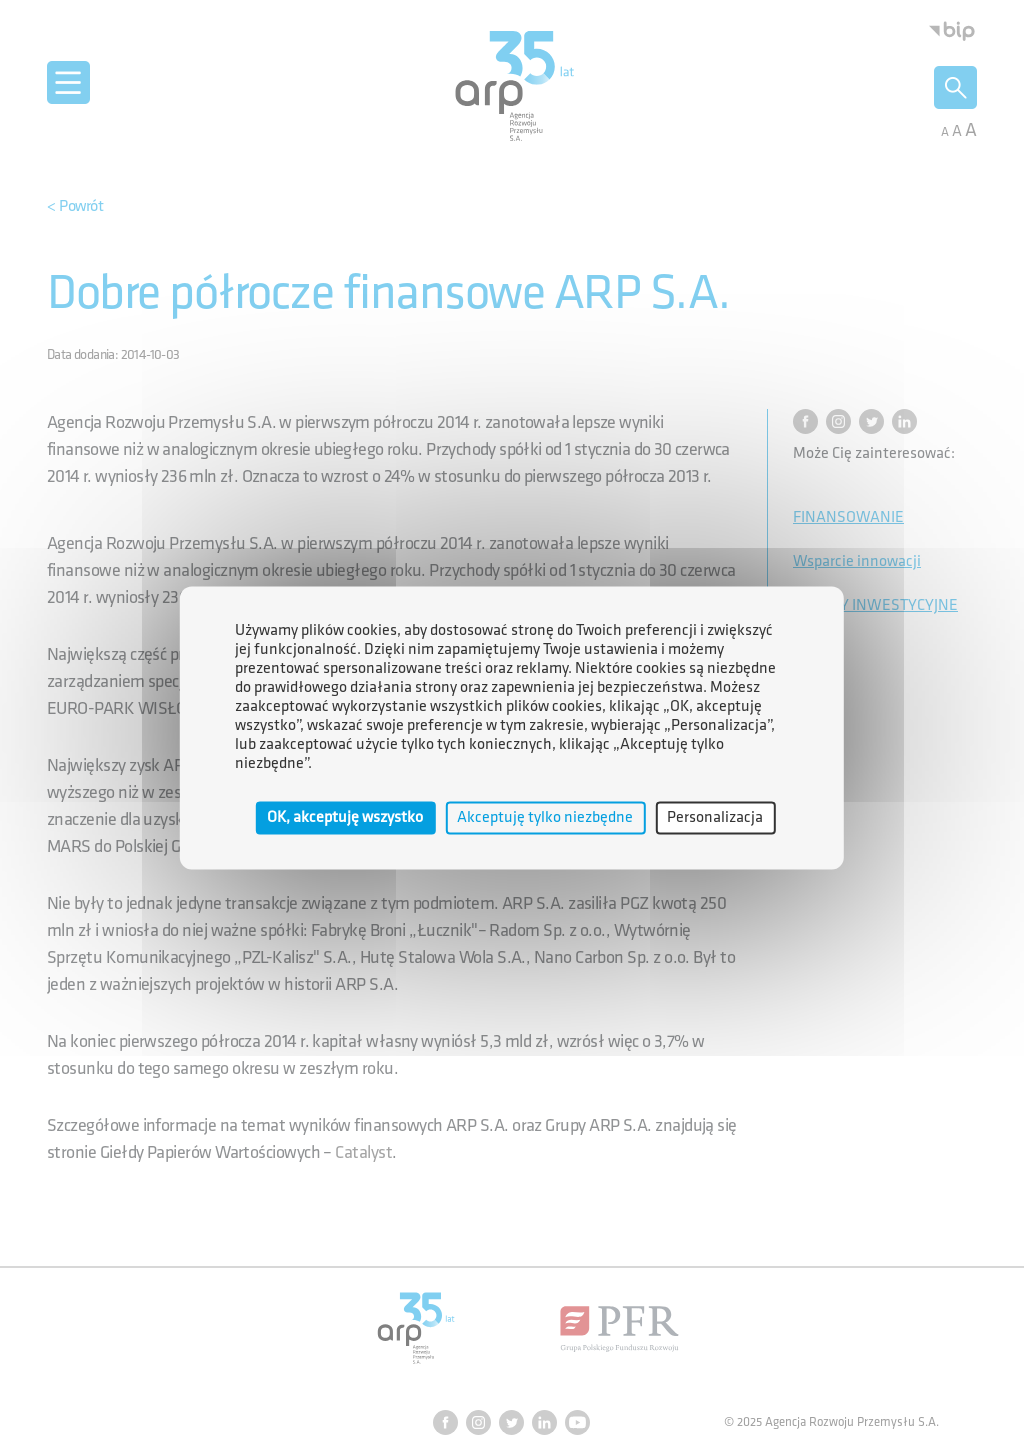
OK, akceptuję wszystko (345, 817)
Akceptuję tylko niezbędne (545, 817)
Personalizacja (715, 817)
